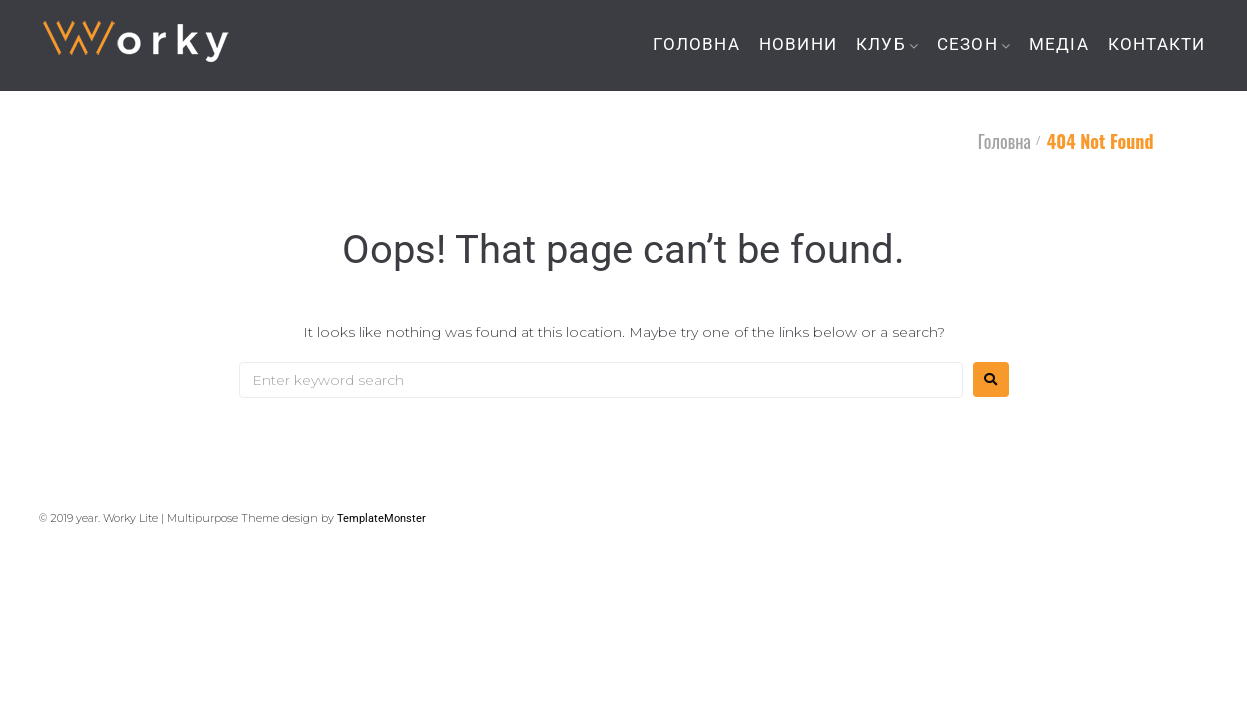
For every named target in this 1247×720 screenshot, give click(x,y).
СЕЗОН (967, 44)
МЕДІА (1059, 44)
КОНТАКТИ (1157, 44)
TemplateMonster (381, 518)
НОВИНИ (798, 44)
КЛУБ (881, 44)
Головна (1004, 141)
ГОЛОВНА (696, 44)
